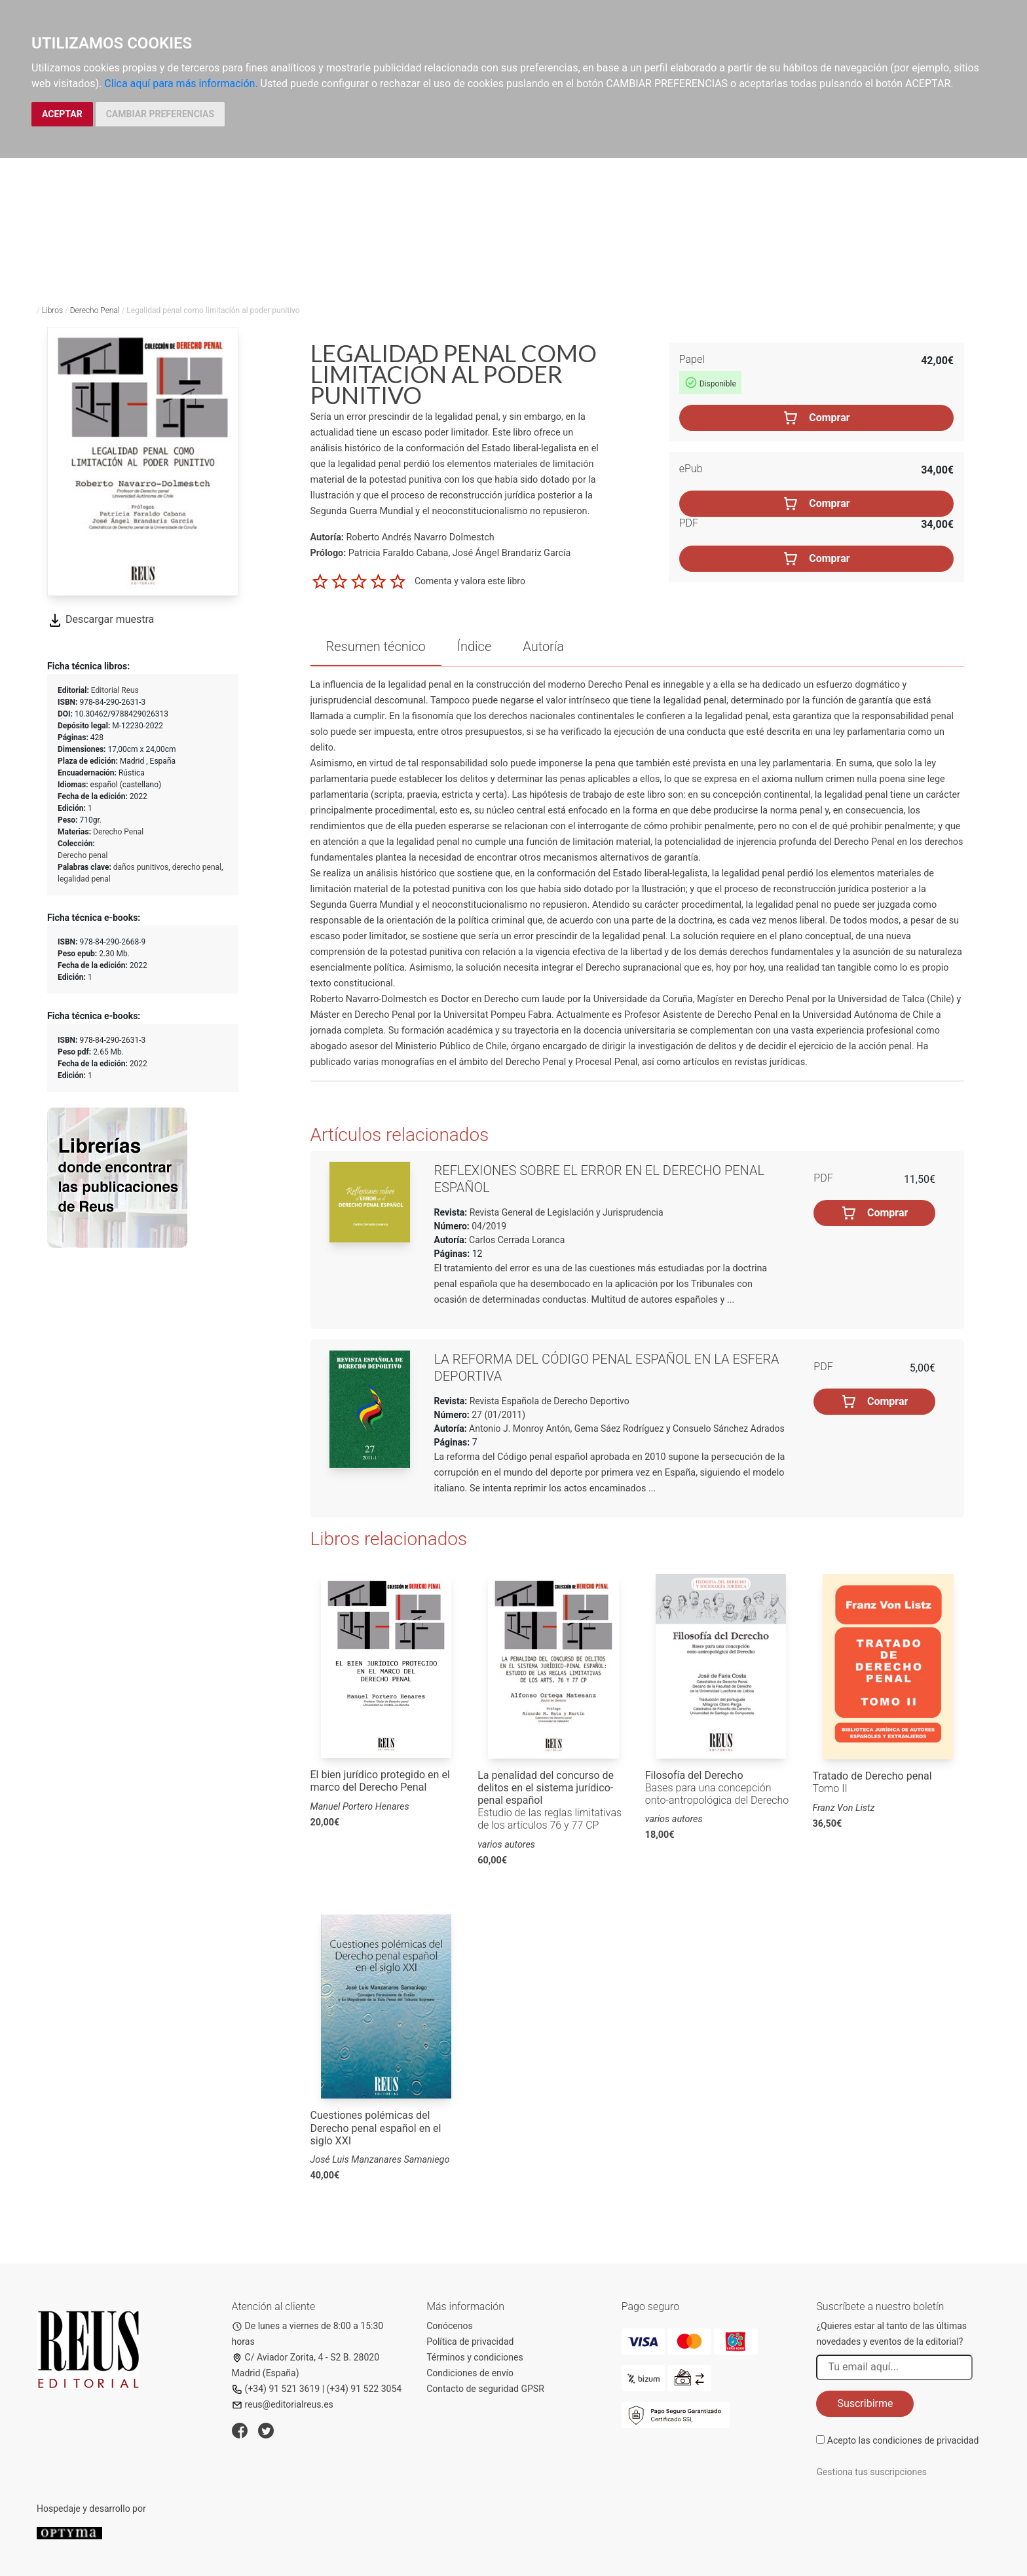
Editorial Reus (115, 690)
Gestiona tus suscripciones (871, 2472)
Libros (52, 310)
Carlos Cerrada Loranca (517, 1240)
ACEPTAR (62, 114)
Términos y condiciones (474, 2357)
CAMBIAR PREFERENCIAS (160, 114)
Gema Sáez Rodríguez (619, 1428)
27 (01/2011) (497, 1414)
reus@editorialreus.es (282, 2404)
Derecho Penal (95, 310)
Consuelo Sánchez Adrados (729, 1428)
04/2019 (488, 1226)
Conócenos (449, 2326)
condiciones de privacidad (925, 2440)
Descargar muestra (100, 619)
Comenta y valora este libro (470, 581)
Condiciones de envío (470, 2373)
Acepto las (903, 2440)
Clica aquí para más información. (180, 83)
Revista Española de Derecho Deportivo (548, 1401)
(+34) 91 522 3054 (364, 2388)
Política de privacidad (470, 2341)
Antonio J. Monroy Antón (519, 1428)
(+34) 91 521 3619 (276, 2388)
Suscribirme (865, 2403)
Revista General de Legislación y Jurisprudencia (565, 1212)
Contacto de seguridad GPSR (485, 2388)
